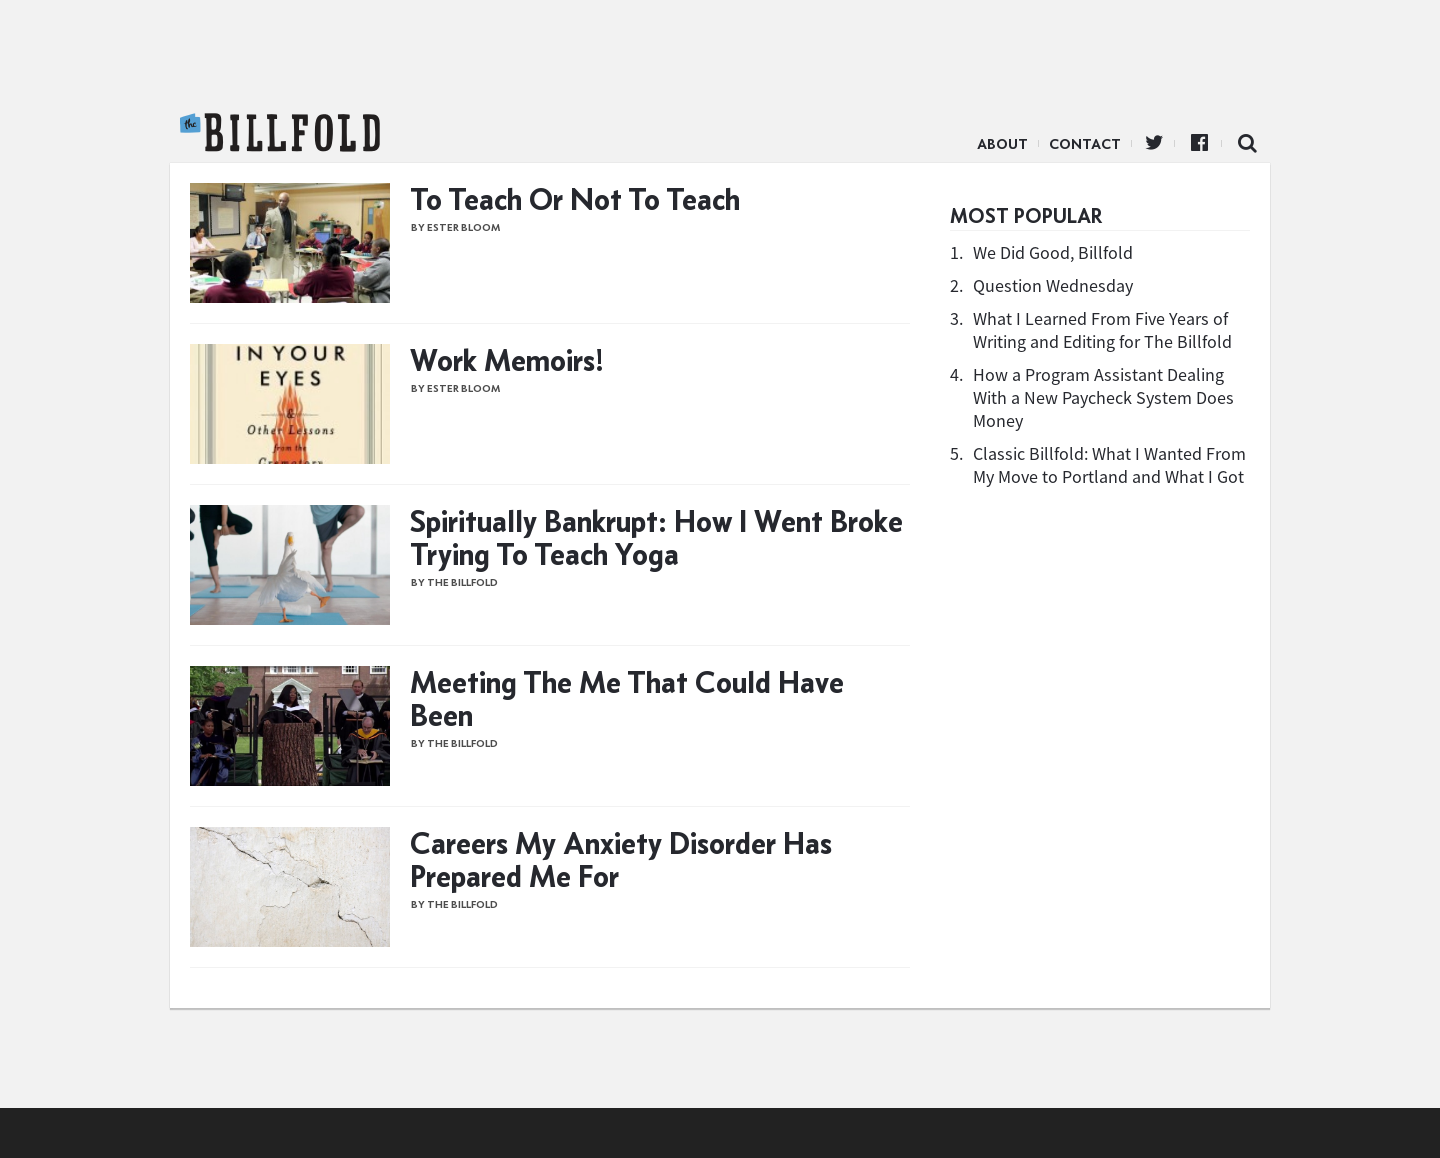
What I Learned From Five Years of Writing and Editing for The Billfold (1102, 330)
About (1002, 144)
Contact (1085, 144)
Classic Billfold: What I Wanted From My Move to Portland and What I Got (1109, 465)
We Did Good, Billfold (1053, 252)
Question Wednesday (1053, 285)
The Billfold (280, 133)
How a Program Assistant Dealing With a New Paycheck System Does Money (1103, 397)
